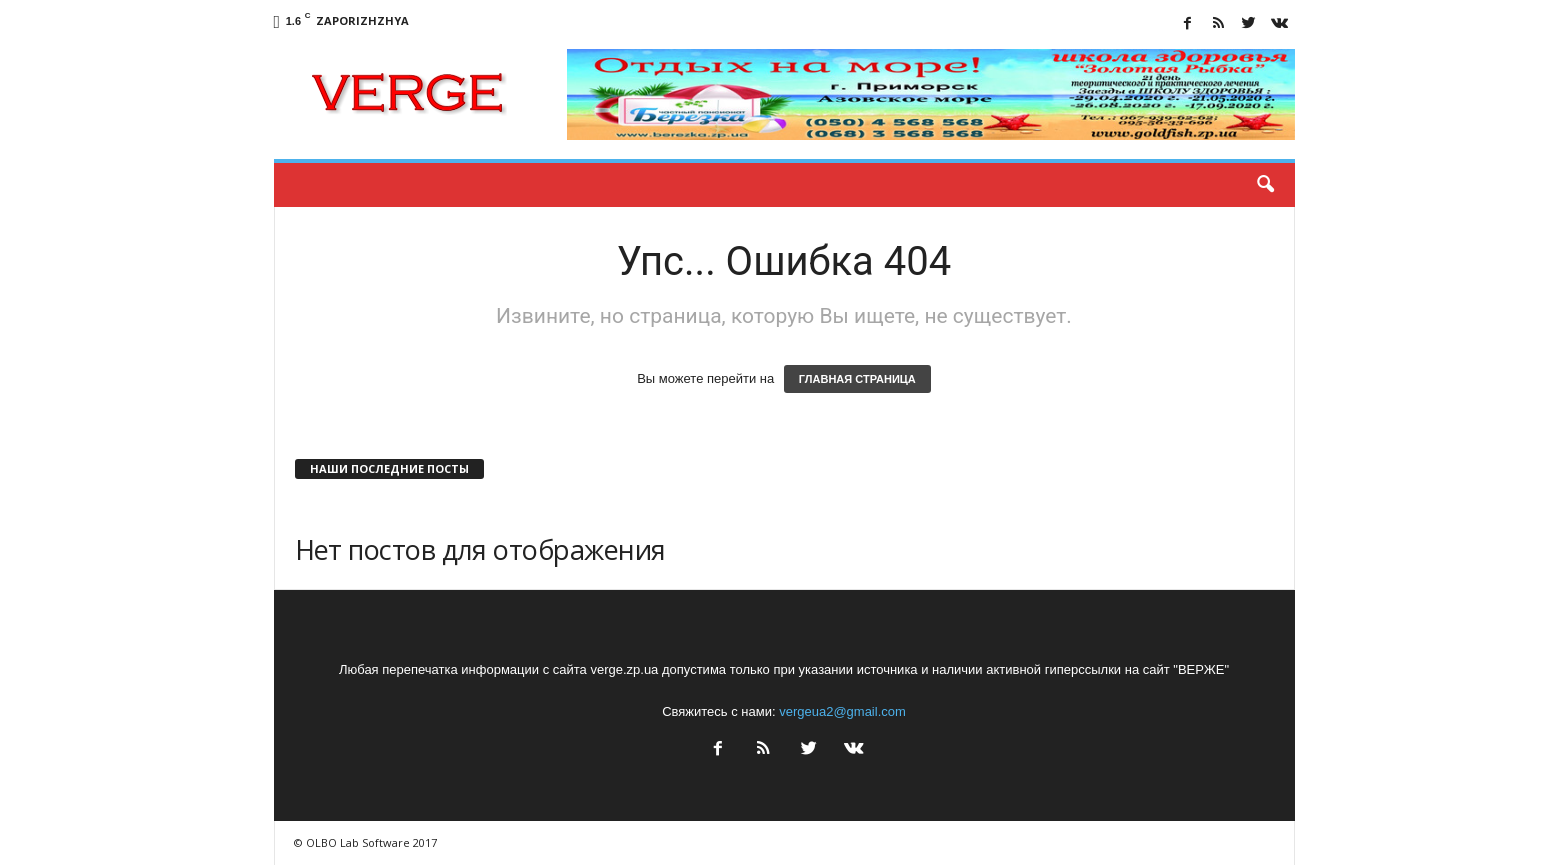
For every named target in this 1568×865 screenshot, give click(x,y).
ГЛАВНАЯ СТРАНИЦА (857, 379)
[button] (1265, 185)
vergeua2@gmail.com (842, 711)
